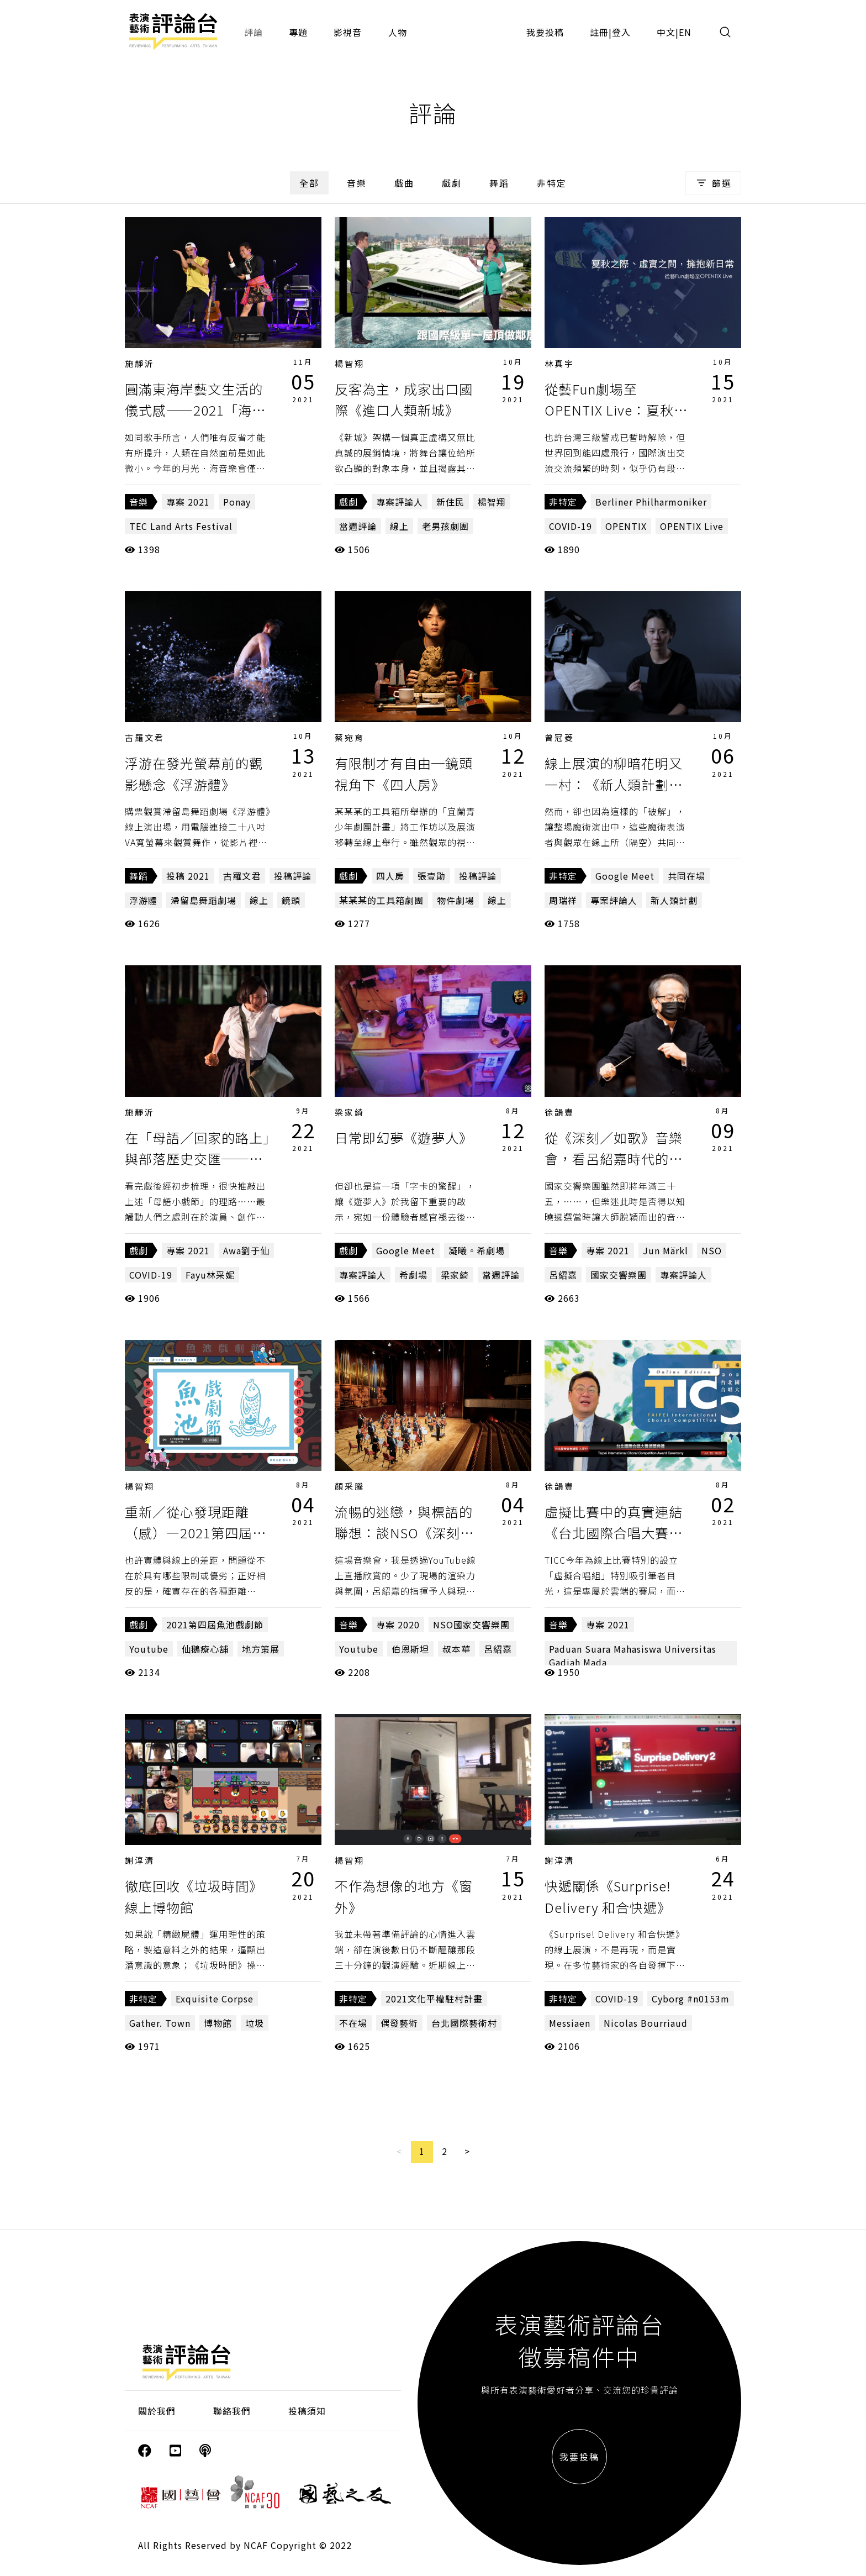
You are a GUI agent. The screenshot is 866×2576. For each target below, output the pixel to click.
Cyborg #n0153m (691, 1998)
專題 (298, 32)
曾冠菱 (559, 737)
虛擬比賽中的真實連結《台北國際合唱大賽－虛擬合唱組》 (614, 1533)
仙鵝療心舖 (205, 1648)
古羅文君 (145, 737)
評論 (253, 32)
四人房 (390, 875)
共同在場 (686, 875)
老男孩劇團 (445, 526)
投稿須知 (307, 2410)
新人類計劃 (674, 900)
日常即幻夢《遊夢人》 (404, 1137)
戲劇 (452, 183)
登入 (621, 32)
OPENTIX (626, 526)
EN (685, 32)
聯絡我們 (232, 2410)
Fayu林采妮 (210, 1274)
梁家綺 (350, 1112)
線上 (399, 526)
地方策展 (260, 1648)
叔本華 (456, 1648)
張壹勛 (432, 875)
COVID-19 (570, 526)
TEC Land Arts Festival (181, 526)
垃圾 (254, 2023)
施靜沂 (140, 363)
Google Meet (624, 875)
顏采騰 (350, 1486)
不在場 (353, 2023)
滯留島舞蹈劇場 (203, 900)
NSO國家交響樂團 (471, 1624)
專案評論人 (399, 501)
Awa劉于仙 (246, 1250)
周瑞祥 (563, 900)
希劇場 (413, 1274)
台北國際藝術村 (464, 2023)
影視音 (348, 32)
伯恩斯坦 (410, 1648)
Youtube (148, 1648)
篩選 (713, 183)
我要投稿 (545, 32)
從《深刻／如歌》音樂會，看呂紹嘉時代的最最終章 (614, 1159)
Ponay (237, 501)
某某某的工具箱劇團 (381, 900)
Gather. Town (160, 2023)
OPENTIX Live (692, 526)
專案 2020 (398, 1624)
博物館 (218, 2023)
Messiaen (569, 2023)
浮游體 (143, 900)
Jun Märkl (665, 1250)
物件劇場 (455, 900)
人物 (397, 32)
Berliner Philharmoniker (651, 501)
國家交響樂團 (618, 1274)
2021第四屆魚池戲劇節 (214, 1624)
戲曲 (404, 183)
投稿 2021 (188, 875)
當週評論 (358, 526)
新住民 (450, 501)
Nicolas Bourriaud (646, 2023)
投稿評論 (292, 875)
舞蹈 (499, 183)
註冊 (599, 32)
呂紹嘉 (563, 1274)
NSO (711, 1250)
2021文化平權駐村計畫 (434, 1998)
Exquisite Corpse (215, 1998)
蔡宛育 (350, 737)
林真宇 (559, 363)
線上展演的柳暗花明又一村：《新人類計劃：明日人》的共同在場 (614, 784)
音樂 (357, 183)
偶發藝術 (399, 2023)
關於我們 (157, 2410)
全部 (309, 183)
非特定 (552, 183)
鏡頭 (291, 900)
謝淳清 (140, 1860)
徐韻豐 (559, 1112)
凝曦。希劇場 (476, 1250)
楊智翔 (350, 363)
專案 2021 (188, 501)
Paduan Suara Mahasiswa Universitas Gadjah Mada (632, 1655)
